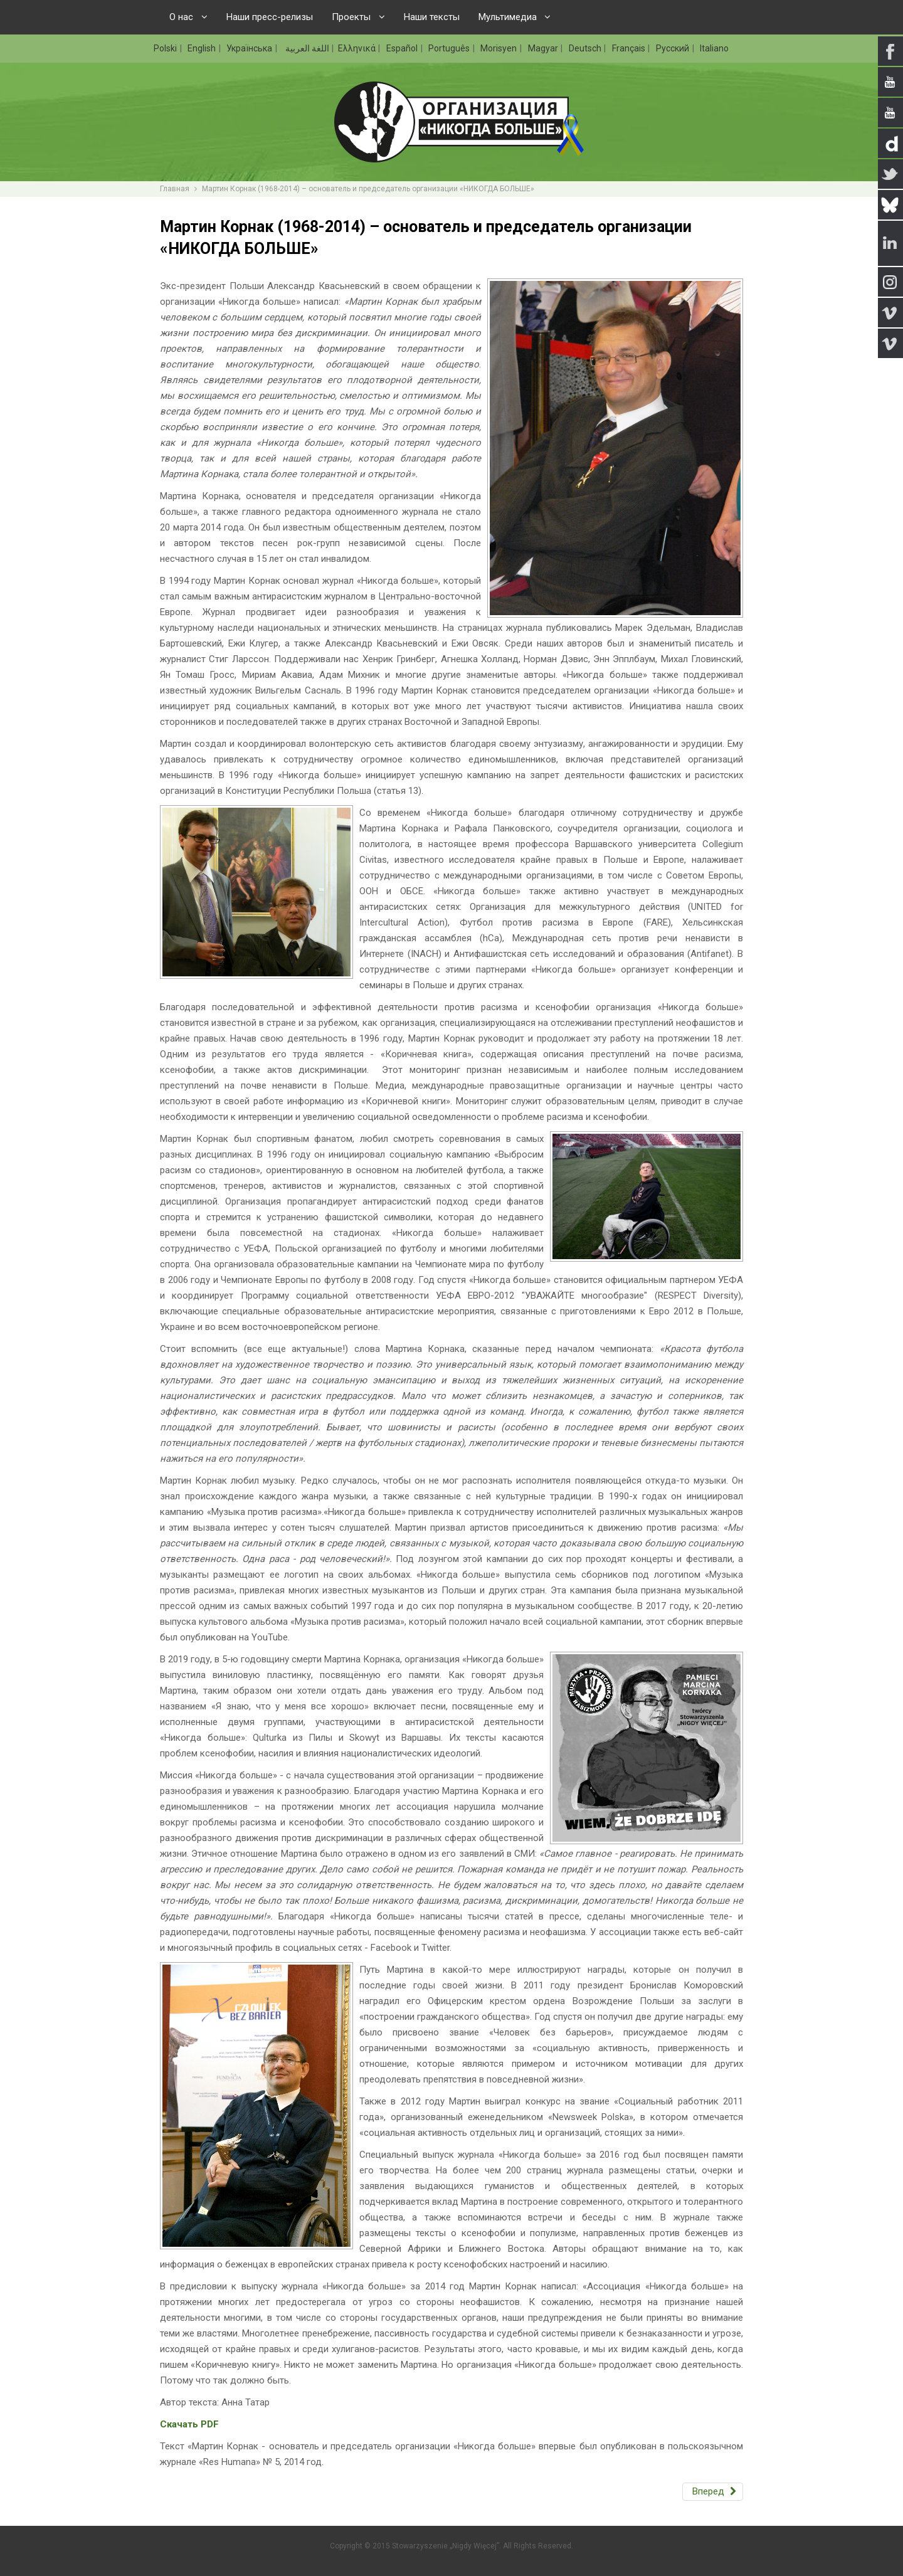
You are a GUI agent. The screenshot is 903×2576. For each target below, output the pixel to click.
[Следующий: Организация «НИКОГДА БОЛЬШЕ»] (712, 2492)
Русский (673, 48)
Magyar (544, 48)
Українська (250, 48)
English (202, 48)
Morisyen (499, 48)
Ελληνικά (358, 48)
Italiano (714, 48)
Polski (166, 48)
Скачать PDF (189, 2424)
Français (629, 48)
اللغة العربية (306, 48)
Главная (174, 188)
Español (403, 48)
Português (450, 48)
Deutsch (586, 48)
